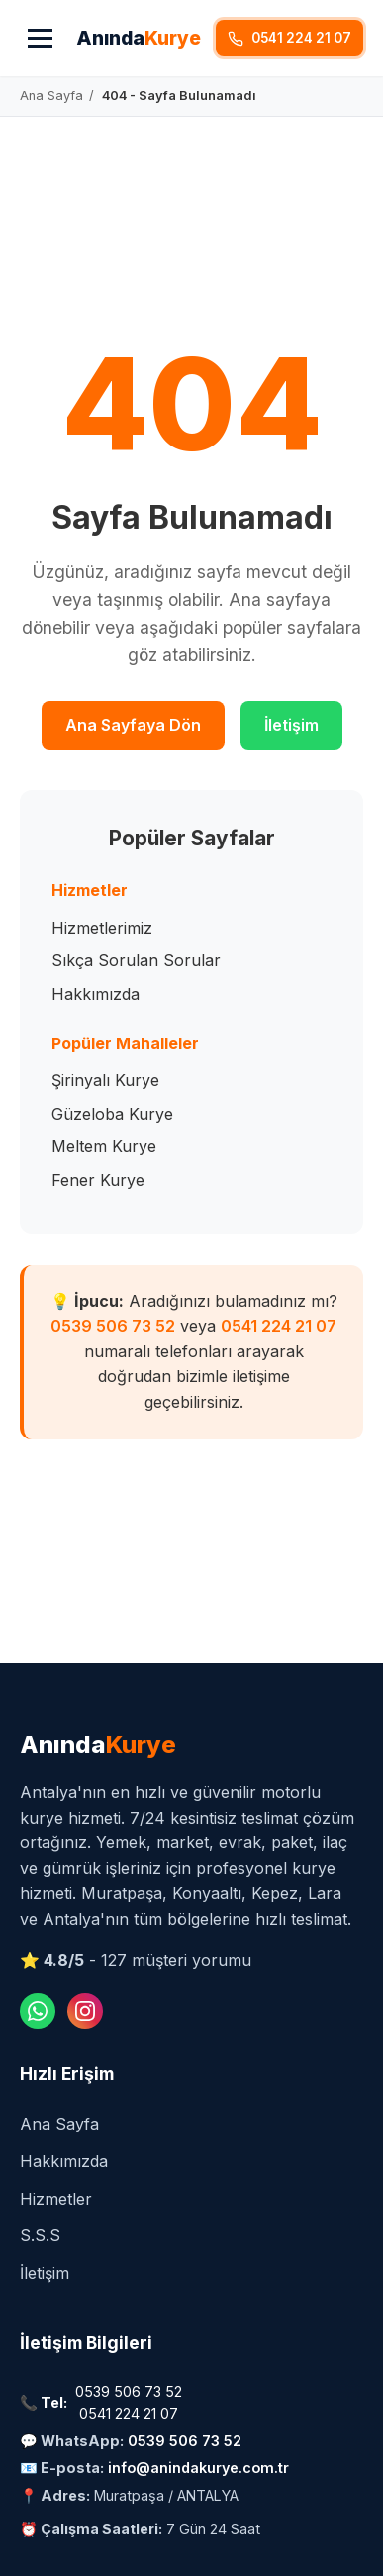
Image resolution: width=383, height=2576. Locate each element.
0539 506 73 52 (112, 1326)
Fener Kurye (97, 1180)
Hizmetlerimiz (101, 928)
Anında (138, 38)
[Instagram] (85, 2011)
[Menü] (40, 38)
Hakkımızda (95, 994)
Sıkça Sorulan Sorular (136, 960)
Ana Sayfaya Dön (133, 725)
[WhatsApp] (37, 2011)
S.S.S (40, 2235)
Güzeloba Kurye (112, 1114)
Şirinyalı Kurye (105, 1080)
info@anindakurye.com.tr (198, 2467)
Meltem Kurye (103, 1146)
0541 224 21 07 (278, 1326)
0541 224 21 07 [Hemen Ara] (289, 38)
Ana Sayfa (59, 2123)
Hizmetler (56, 2199)
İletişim (291, 725)
